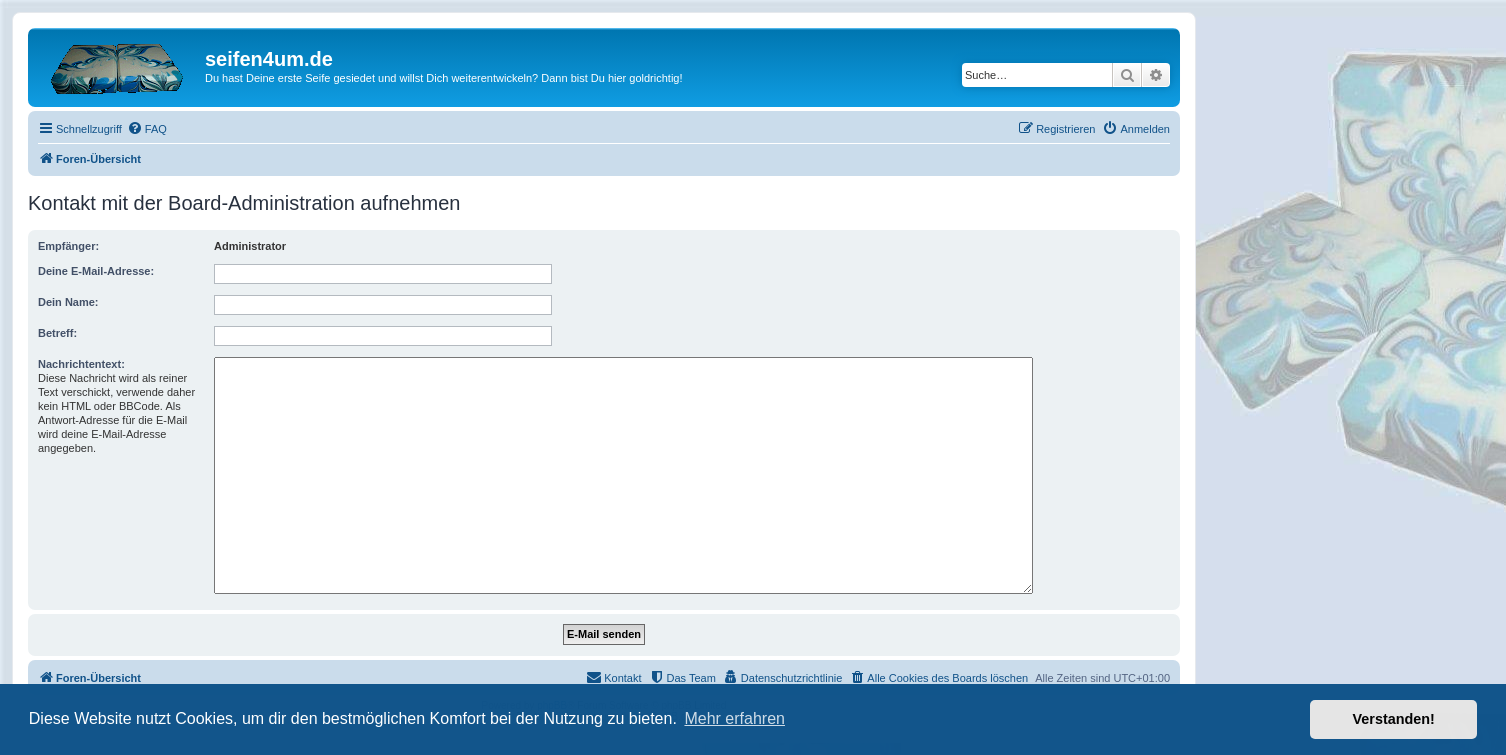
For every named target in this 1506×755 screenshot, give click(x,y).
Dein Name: (68, 302)
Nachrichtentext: (81, 364)
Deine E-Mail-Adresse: (96, 271)
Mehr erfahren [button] (734, 718)
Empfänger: (68, 246)
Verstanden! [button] (1394, 719)
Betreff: (57, 333)
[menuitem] (147, 129)
